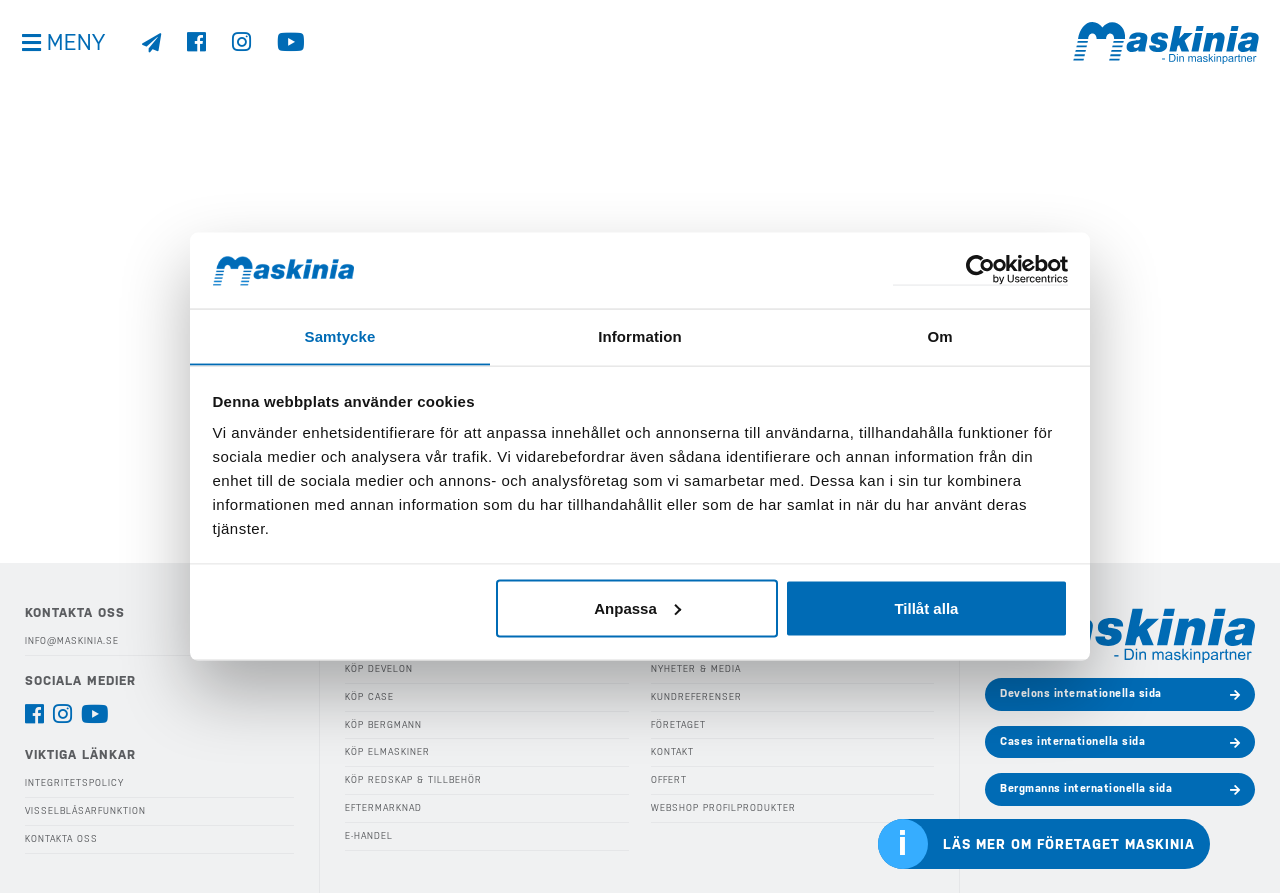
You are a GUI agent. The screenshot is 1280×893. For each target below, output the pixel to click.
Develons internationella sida (1081, 693)
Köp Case (369, 697)
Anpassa (637, 608)
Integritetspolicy (74, 783)
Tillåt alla (926, 608)
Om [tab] (939, 335)
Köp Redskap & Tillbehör (412, 780)
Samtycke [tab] (340, 335)
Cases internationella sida (1072, 741)
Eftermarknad (382, 807)
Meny (80, 49)
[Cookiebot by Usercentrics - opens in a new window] (980, 270)
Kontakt (672, 752)
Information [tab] (640, 335)
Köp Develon (379, 669)
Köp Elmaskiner (387, 752)
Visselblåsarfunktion (85, 811)
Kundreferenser (695, 697)
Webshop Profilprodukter (722, 807)
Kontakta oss (61, 838)
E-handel (369, 835)
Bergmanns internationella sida (1086, 788)
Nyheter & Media (695, 669)
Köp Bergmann (383, 724)
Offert (668, 780)
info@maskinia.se (72, 641)
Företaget (678, 724)
